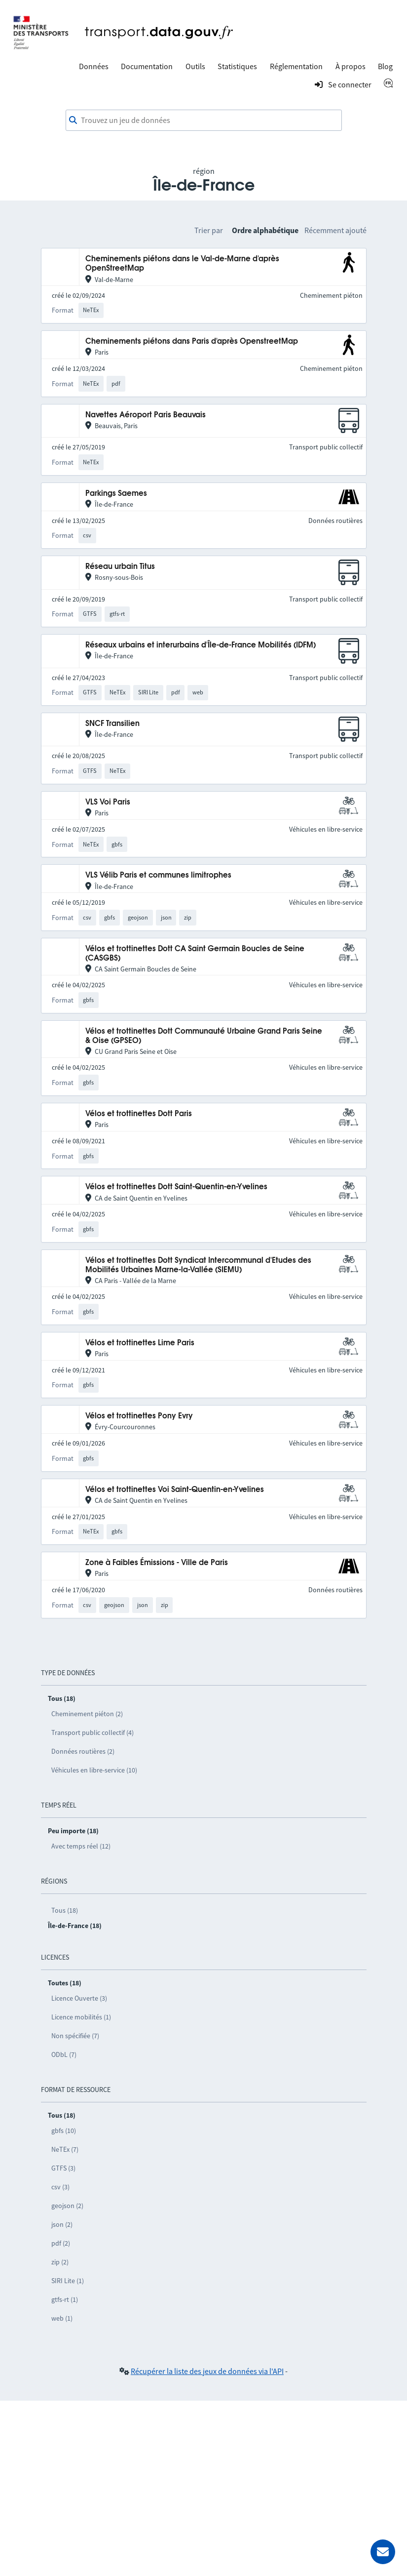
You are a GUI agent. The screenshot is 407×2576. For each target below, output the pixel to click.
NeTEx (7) (64, 2149)
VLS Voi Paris (107, 802)
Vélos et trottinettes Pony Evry (139, 1416)
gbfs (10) (63, 2130)
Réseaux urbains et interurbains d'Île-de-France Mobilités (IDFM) (200, 645)
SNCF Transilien (112, 723)
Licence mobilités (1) (81, 2016)
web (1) (62, 2318)
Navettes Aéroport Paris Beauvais (145, 415)
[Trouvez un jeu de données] (204, 120)
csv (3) (60, 2186)
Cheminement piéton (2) (87, 1713)
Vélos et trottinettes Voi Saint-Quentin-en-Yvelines (174, 1489)
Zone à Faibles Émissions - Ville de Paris (156, 1563)
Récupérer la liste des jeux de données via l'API (207, 2371)
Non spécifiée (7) (75, 2035)
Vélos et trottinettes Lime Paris (139, 1343)
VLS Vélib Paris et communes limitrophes (158, 875)
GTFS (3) (63, 2168)
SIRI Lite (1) (67, 2280)
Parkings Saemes (116, 493)
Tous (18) (64, 1910)
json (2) (62, 2224)
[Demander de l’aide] (382, 2551)
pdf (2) (60, 2243)
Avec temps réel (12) (81, 1846)
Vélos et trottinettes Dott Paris (138, 1114)
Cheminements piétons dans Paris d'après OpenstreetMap (191, 341)
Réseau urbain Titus (120, 566)
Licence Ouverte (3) (79, 1998)
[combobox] (204, 120)
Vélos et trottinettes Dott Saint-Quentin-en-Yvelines (176, 1187)
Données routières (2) (82, 1751)
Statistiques (237, 66)
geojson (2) (67, 2205)
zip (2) (60, 2261)
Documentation (147, 66)
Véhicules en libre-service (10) (94, 1770)
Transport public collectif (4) (92, 1732)
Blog (385, 66)
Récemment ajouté (335, 230)
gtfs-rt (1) (64, 2299)
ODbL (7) (63, 2054)
